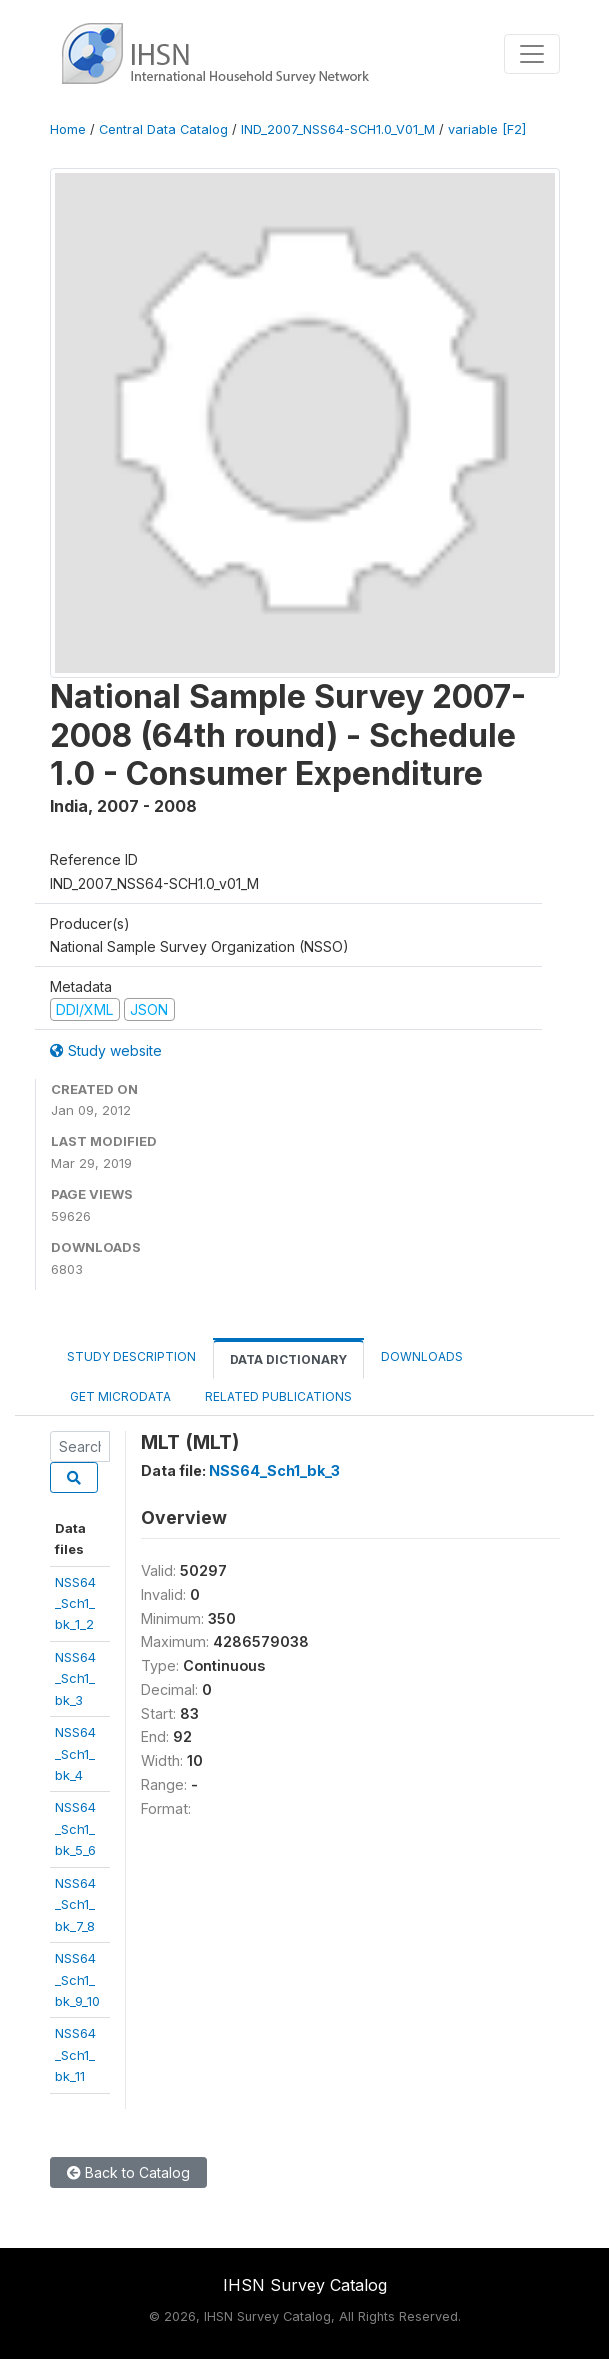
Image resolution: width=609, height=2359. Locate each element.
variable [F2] (487, 129)
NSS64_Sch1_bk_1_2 (75, 1603)
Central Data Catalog (163, 129)
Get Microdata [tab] (119, 1396)
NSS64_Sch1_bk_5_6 (75, 1828)
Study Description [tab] (131, 1356)
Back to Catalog (128, 2172)
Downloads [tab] (422, 1356)
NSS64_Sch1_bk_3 (75, 1678)
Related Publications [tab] (278, 1396)
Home (68, 129)
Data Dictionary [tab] (288, 1359)
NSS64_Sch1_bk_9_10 (77, 1979)
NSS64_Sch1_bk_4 (75, 1753)
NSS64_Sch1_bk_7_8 (75, 1904)
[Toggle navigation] (532, 54)
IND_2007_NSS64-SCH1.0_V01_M (338, 129)
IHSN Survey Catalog (305, 2285)
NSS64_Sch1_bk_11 (75, 2054)
